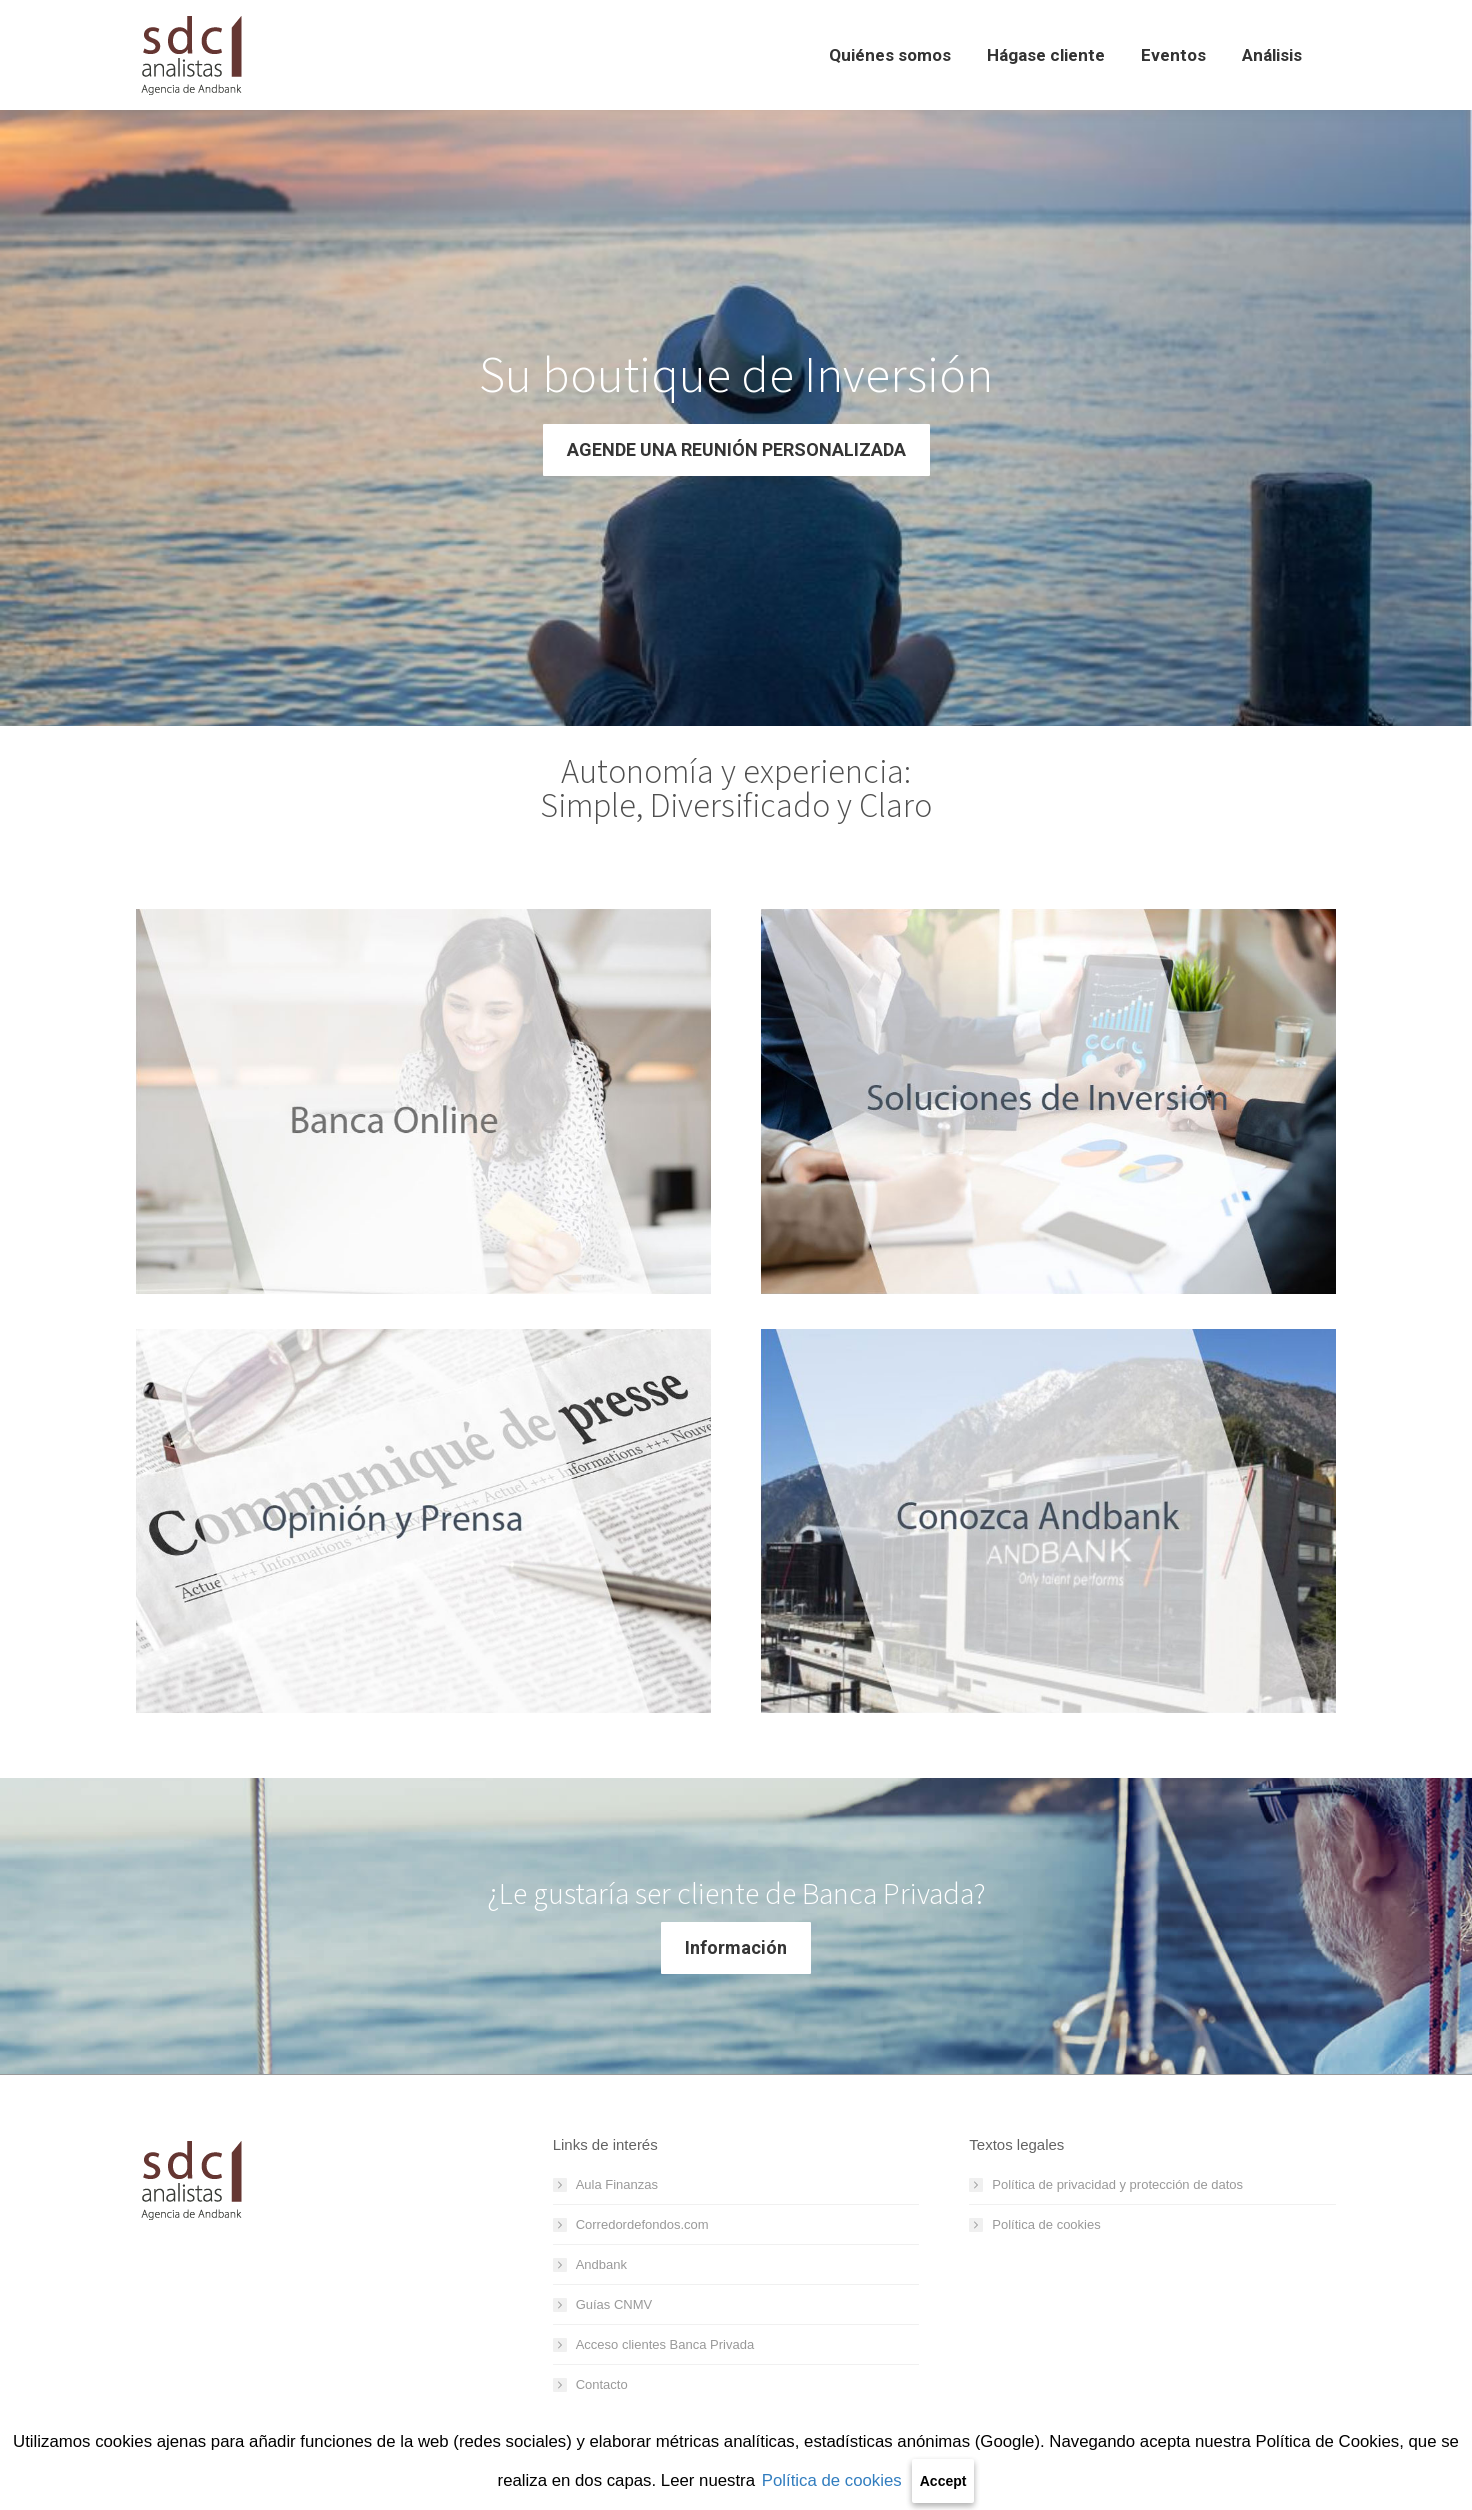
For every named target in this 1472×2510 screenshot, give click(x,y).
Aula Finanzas (617, 2184)
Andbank (601, 2264)
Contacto (602, 2384)
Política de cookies (832, 2480)
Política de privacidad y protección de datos (1117, 2184)
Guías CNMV (614, 2304)
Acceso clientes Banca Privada (665, 2344)
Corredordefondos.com (642, 2224)
